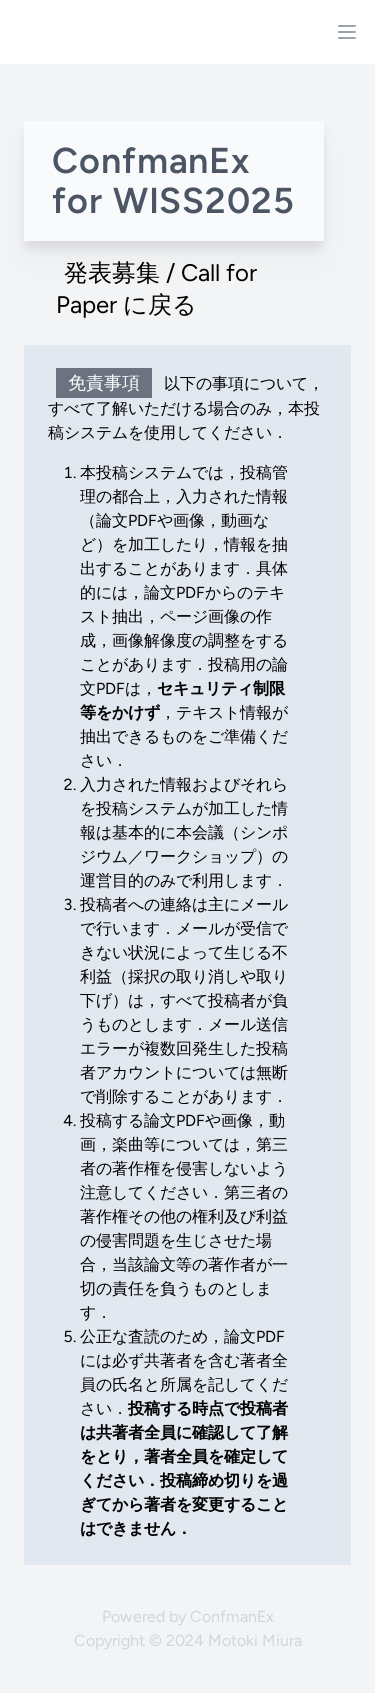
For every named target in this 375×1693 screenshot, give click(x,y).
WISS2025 (204, 200)
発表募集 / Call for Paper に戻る (156, 288)
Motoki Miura (255, 1640)
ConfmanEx (232, 1616)
